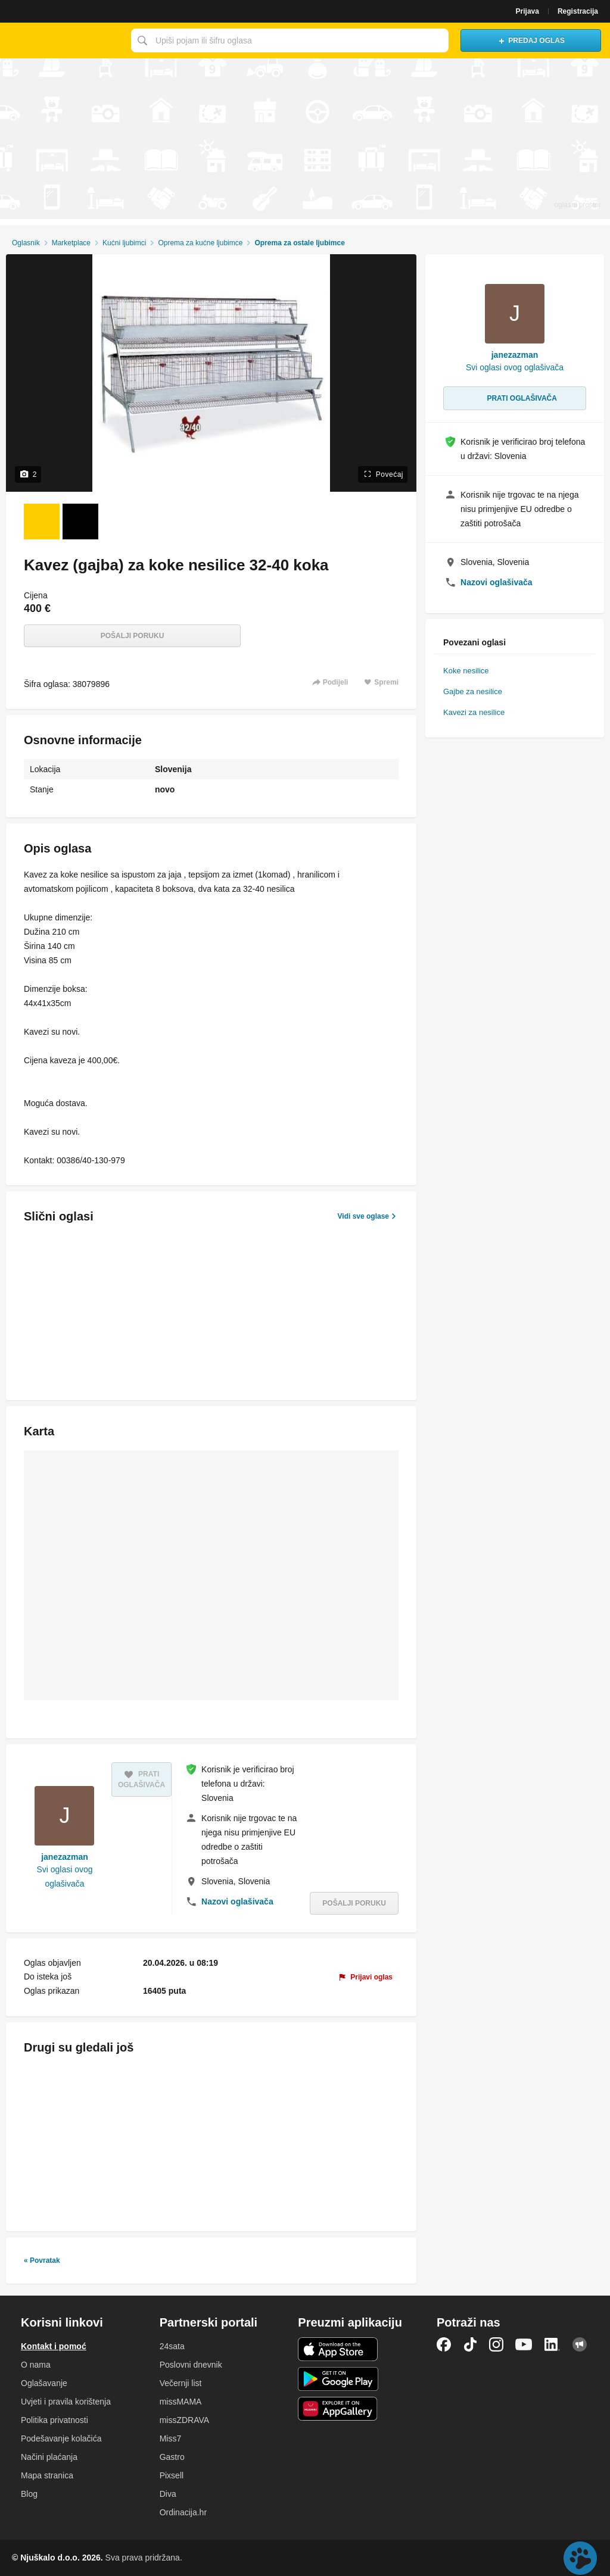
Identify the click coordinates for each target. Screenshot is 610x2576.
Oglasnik (26, 243)
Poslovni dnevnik (191, 2364)
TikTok (470, 2344)
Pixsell (171, 2475)
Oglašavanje (44, 2383)
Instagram (496, 2344)
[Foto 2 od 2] (80, 521)
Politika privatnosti (54, 2420)
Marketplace (71, 243)
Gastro (172, 2457)
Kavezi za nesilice (474, 712)
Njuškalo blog (579, 2344)
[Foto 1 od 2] (42, 521)
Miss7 (171, 2438)
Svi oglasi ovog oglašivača (64, 1876)
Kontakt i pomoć (53, 2346)
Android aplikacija (338, 2379)
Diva (168, 2494)
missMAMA (181, 2401)
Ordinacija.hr (183, 2512)
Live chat (580, 2558)
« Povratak (42, 2260)
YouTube (523, 2344)
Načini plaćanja (49, 2457)
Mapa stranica (47, 2475)
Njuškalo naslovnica (62, 40)
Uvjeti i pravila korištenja (66, 2401)
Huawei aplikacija (338, 2409)
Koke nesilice (466, 670)
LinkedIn (552, 2344)
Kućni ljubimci (124, 243)
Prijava (527, 11)
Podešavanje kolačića (61, 2438)
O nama (36, 2364)
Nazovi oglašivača (237, 1901)
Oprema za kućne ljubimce (200, 243)
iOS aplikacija (338, 2349)
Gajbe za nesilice (472, 691)
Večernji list (181, 2383)
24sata (172, 2346)
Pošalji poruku (132, 636)
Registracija (578, 11)
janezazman (64, 1857)
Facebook (444, 2344)
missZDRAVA (184, 2420)
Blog (29, 2494)
